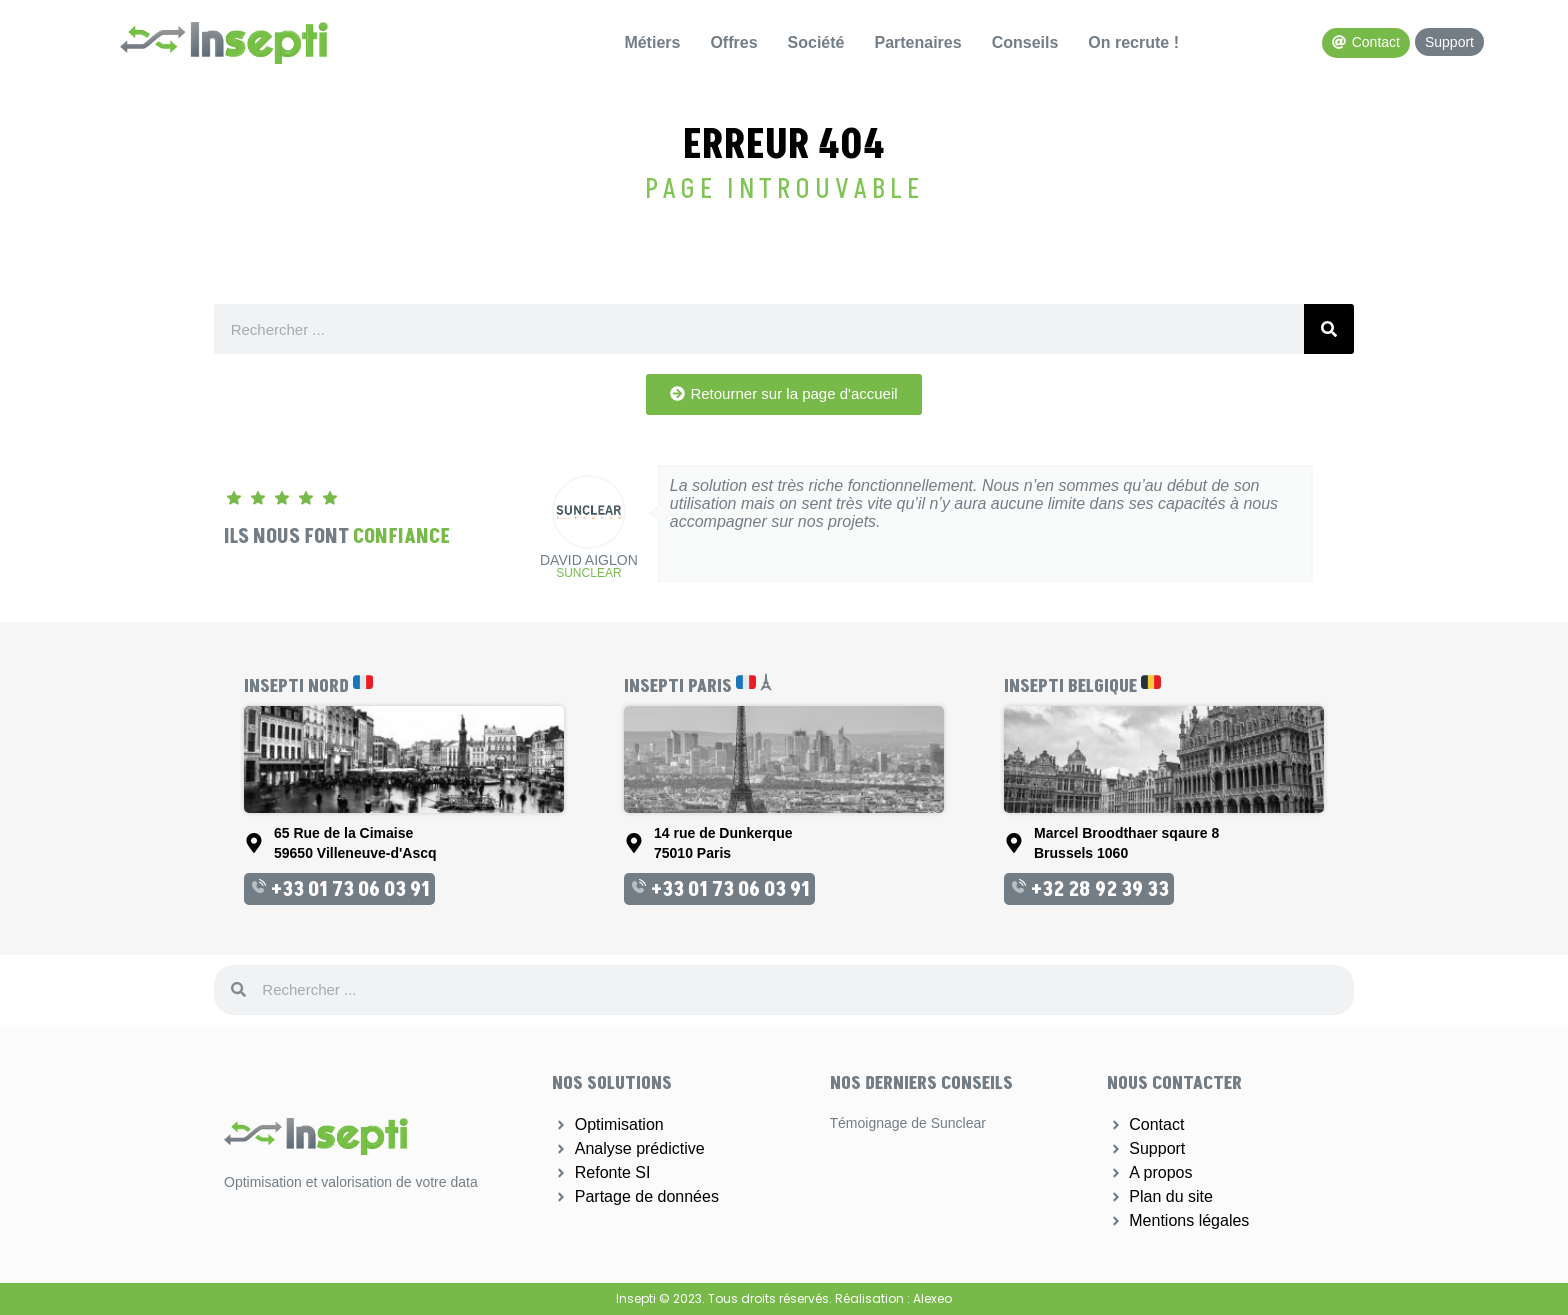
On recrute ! (1133, 42)
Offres (733, 42)
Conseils (1025, 42)
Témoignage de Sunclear (908, 1123)
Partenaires (917, 42)
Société (816, 42)
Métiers (652, 42)
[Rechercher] (1329, 329)
